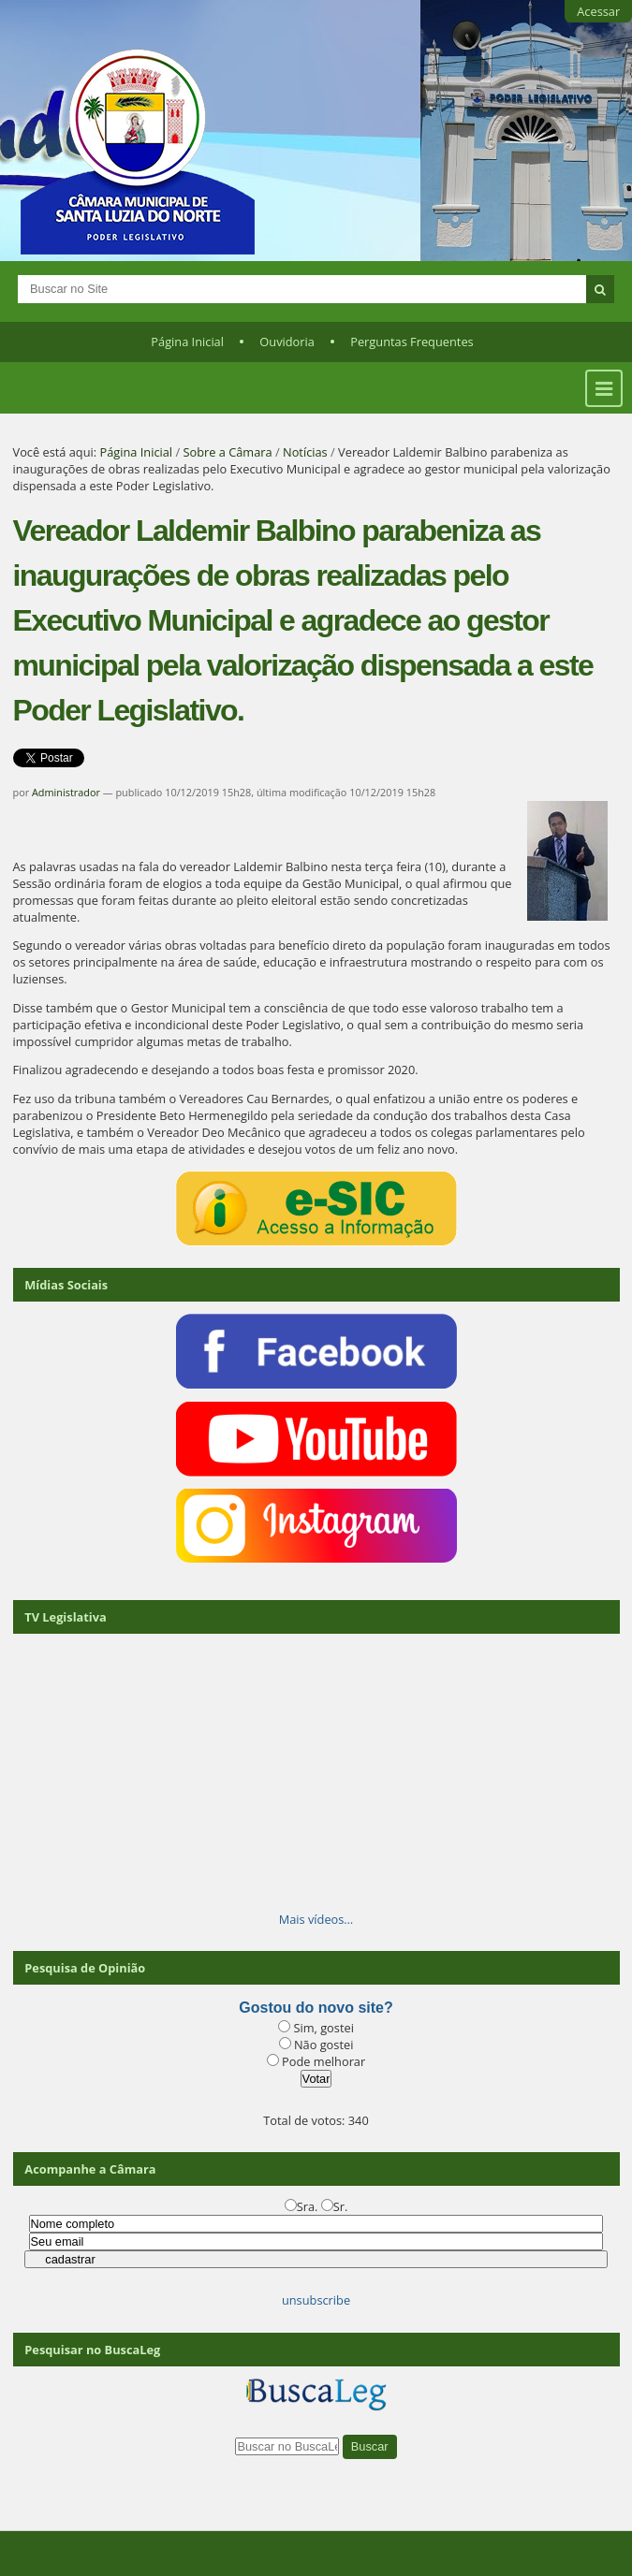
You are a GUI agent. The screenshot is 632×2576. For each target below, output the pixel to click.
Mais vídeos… (316, 1919)
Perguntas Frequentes (411, 341)
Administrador (66, 792)
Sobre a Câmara (227, 452)
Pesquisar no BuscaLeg (92, 2349)
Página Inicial (187, 341)
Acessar (598, 11)
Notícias (305, 452)
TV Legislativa (65, 1616)
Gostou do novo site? (315, 2008)
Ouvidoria (287, 341)
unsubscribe (316, 2300)
